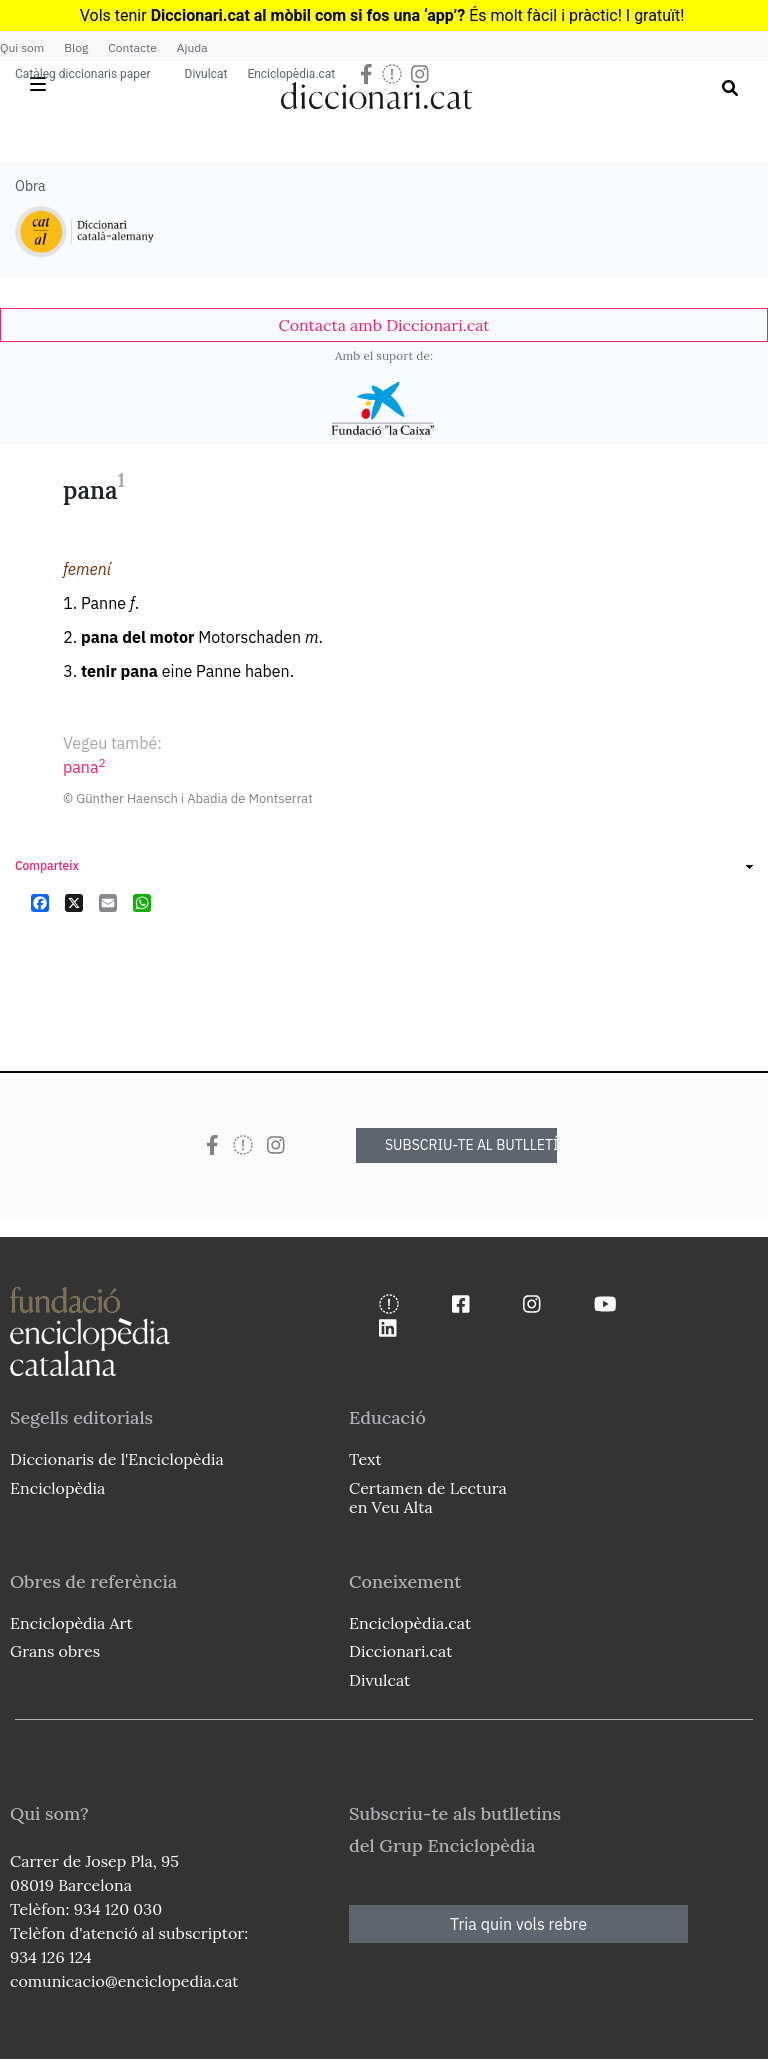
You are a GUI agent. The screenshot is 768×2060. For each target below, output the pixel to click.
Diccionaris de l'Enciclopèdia (117, 1459)
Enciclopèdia (57, 1488)
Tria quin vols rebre (518, 1924)
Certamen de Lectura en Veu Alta (428, 1497)
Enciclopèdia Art (71, 1623)
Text (365, 1459)
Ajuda (192, 47)
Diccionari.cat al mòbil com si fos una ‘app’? (308, 15)
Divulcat (206, 74)
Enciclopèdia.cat (291, 74)
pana (84, 767)
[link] (384, 325)
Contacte (132, 47)
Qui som (22, 47)
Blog (76, 47)
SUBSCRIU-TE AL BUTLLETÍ (471, 1145)
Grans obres (55, 1651)
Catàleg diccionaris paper (83, 74)
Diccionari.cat (400, 1651)
